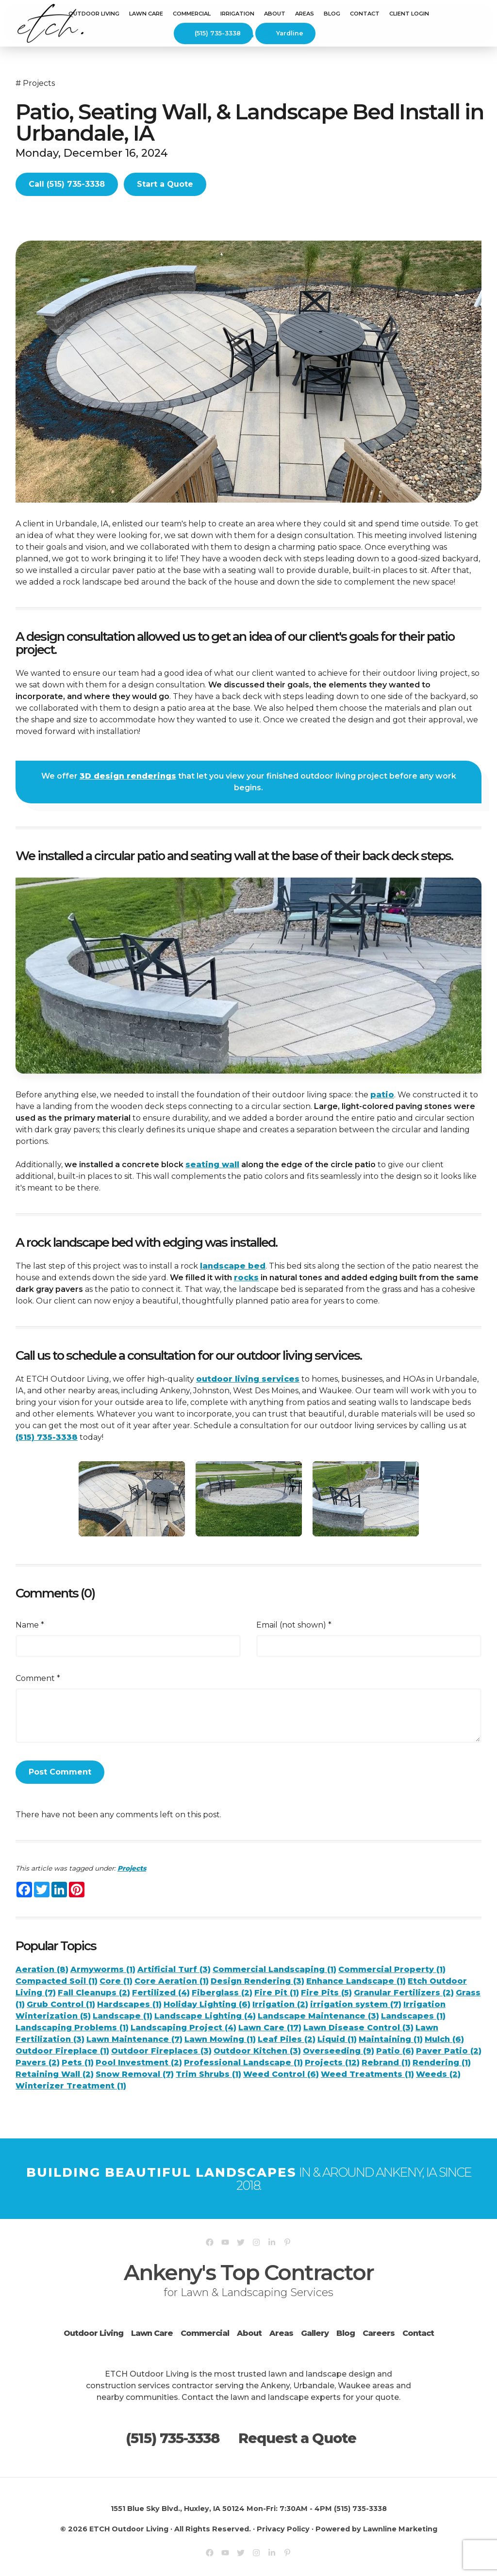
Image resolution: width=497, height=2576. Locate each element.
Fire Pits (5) (326, 1992)
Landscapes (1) (413, 2016)
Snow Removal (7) (135, 2074)
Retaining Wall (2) (55, 2074)
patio (382, 1094)
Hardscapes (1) (129, 2004)
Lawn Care (146, 13)
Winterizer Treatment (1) (71, 2085)
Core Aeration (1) (171, 1981)
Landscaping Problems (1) (72, 2027)
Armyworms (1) (102, 1969)
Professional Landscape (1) (243, 2062)
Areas (281, 2333)
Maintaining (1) (391, 2039)
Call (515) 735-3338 (67, 184)
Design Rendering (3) (257, 1981)
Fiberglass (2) (222, 1992)
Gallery (315, 2333)
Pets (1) (78, 2062)
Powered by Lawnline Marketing (376, 2529)
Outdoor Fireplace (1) (62, 2050)
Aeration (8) (42, 1969)
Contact (365, 13)
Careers (379, 2333)
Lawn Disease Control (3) (358, 2027)
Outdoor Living (93, 13)
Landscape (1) (122, 2016)
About (249, 2333)
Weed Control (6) (281, 2074)
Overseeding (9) (338, 2050)
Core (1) (116, 1981)
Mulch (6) (444, 2039)
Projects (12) (332, 2062)
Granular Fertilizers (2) (404, 1992)
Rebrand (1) (386, 2062)
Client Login (409, 13)
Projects (39, 83)
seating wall (212, 1164)
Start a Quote (165, 184)
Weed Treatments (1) (367, 2074)
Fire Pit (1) (276, 1992)
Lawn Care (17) (269, 2027)
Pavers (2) (38, 2062)
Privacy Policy (283, 2529)
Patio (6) (395, 2050)
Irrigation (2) (280, 2004)
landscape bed (232, 1266)
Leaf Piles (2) (286, 2039)
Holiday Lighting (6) (207, 2004)
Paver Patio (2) (448, 2050)
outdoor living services (247, 1379)
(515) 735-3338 (212, 33)
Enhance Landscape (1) (356, 1981)
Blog (332, 13)
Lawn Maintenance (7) (134, 2039)
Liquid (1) (337, 2039)
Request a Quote (297, 2438)
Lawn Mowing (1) (220, 2039)
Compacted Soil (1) (57, 1981)
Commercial (205, 2333)
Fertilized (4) (161, 1992)
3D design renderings (128, 776)
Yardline (284, 33)
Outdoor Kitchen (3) (257, 2050)
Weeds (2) (438, 2074)
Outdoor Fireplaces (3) (161, 2050)
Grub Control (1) (61, 2004)
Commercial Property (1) (392, 1969)
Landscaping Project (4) (183, 2027)
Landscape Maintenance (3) (318, 2016)
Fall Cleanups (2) (94, 1992)
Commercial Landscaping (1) (274, 1969)
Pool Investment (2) (139, 2062)
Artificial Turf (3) (174, 1969)
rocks (246, 1277)
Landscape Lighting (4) (205, 2016)
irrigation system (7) (355, 2004)
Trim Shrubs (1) (208, 2074)
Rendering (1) (442, 2062)
